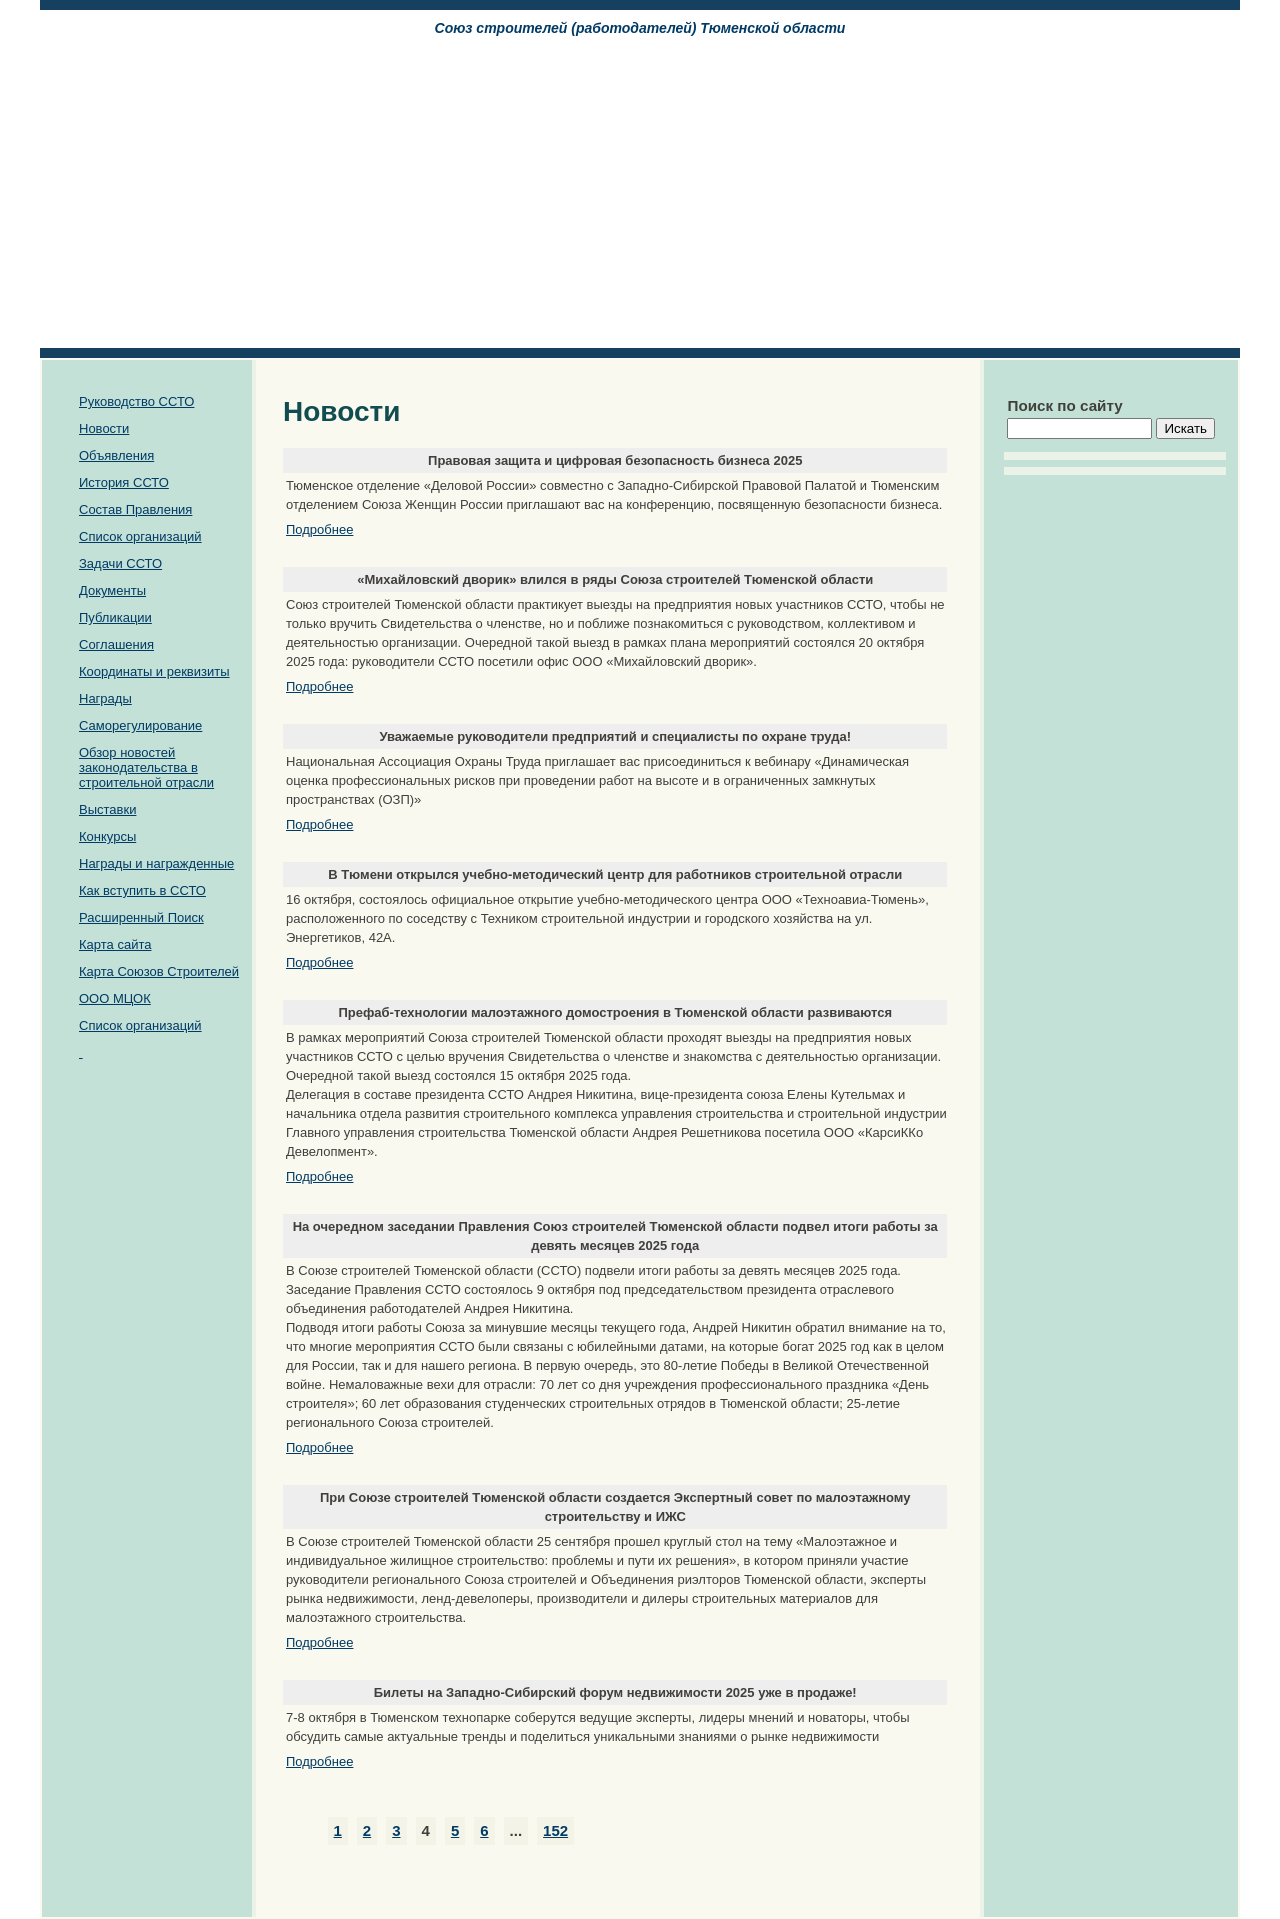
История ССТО (124, 482)
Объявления (116, 455)
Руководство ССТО (136, 401)
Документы (112, 590)
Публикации (115, 617)
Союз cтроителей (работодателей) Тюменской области (640, 28)
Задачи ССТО (120, 563)
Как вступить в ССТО (142, 890)
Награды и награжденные (156, 863)
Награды (105, 698)
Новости (104, 428)
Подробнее (319, 529)
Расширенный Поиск (141, 917)
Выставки (107, 809)
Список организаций (140, 536)
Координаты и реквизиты (154, 671)
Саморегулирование (140, 725)
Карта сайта (115, 944)
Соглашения (116, 644)
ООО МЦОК (115, 998)
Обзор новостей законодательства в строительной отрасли (146, 767)
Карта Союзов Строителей (159, 971)
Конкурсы (107, 836)
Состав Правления (135, 509)
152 (555, 1830)
